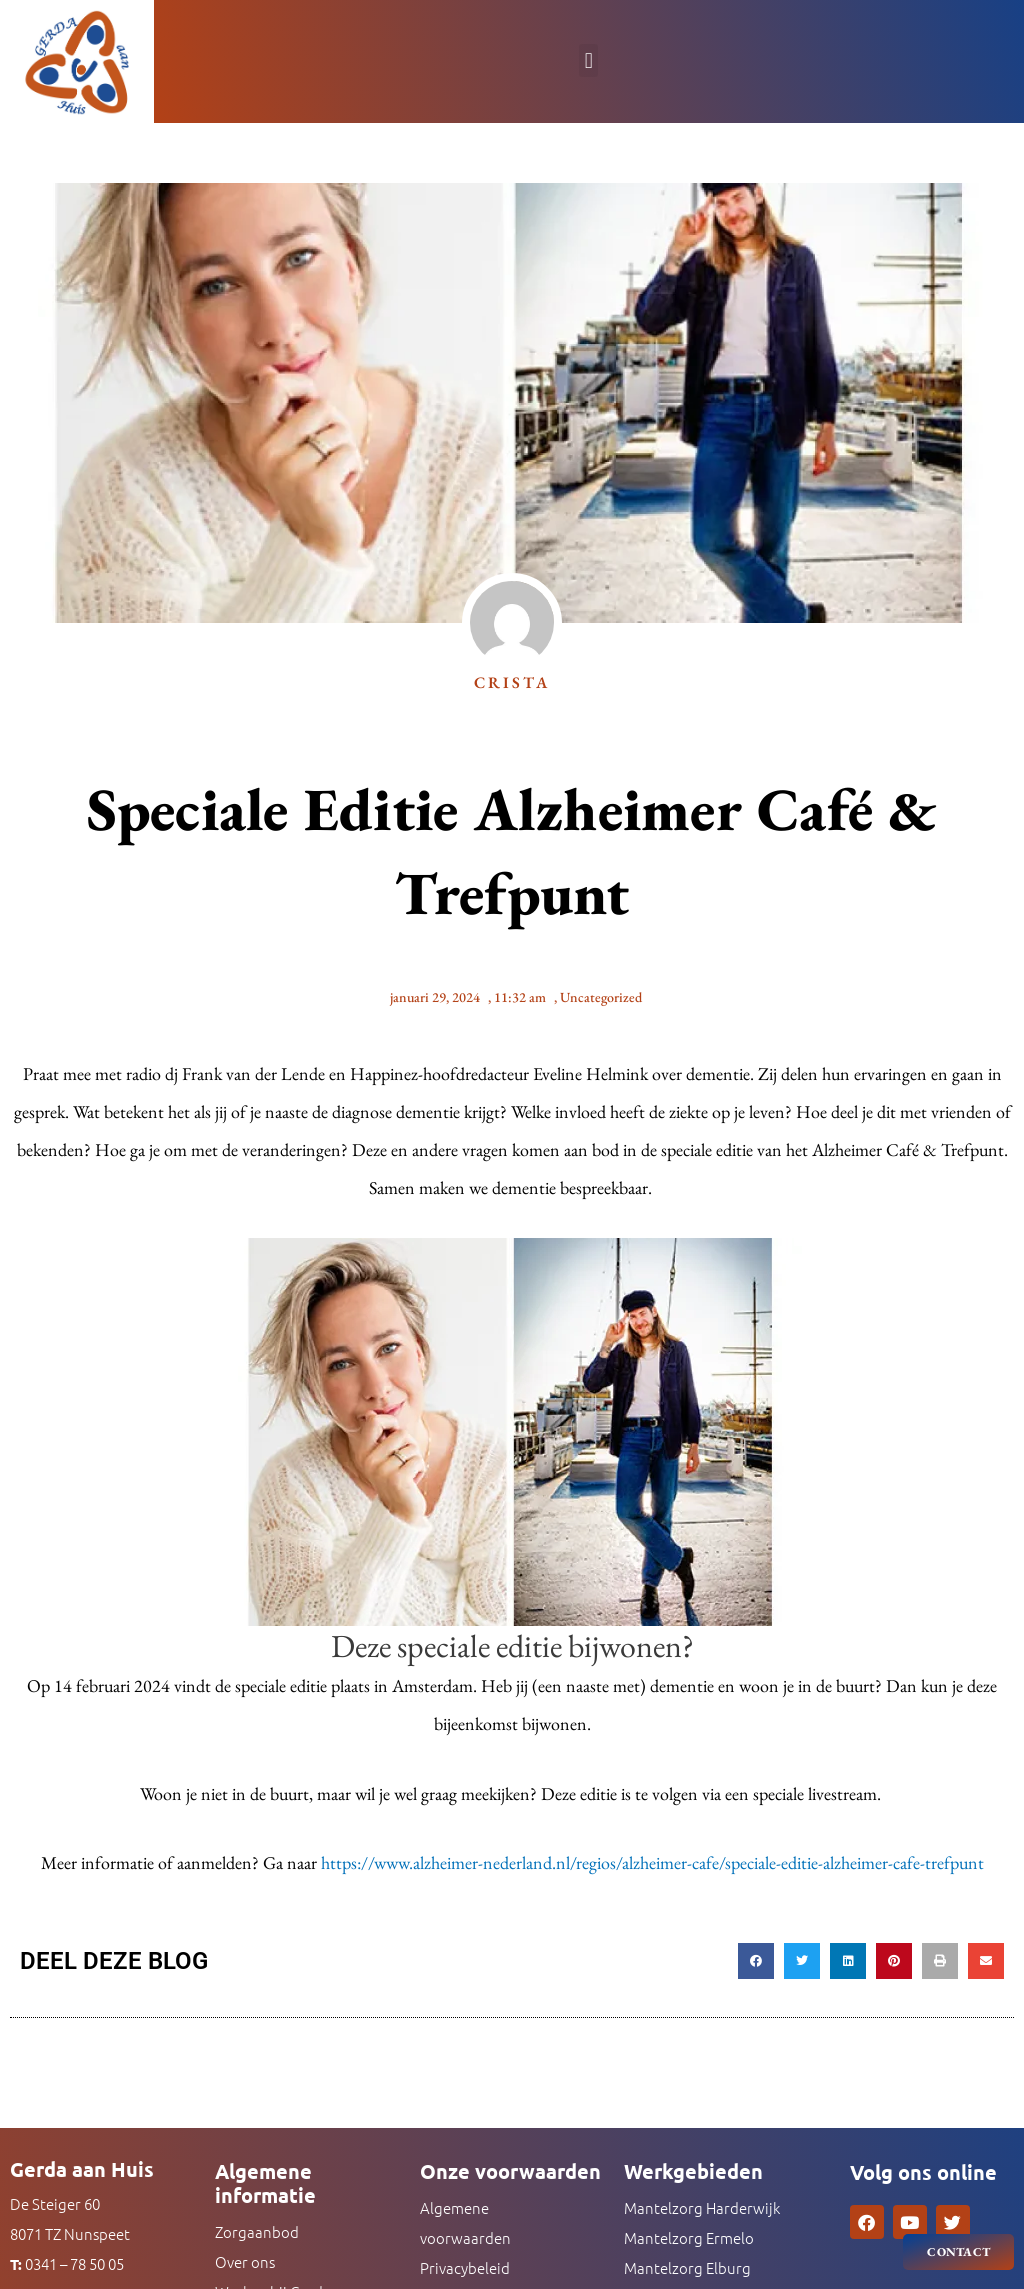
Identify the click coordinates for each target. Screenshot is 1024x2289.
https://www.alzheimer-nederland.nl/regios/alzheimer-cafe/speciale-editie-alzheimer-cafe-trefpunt (652, 1862)
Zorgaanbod (257, 2231)
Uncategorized (601, 997)
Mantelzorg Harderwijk (702, 2207)
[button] (588, 60)
